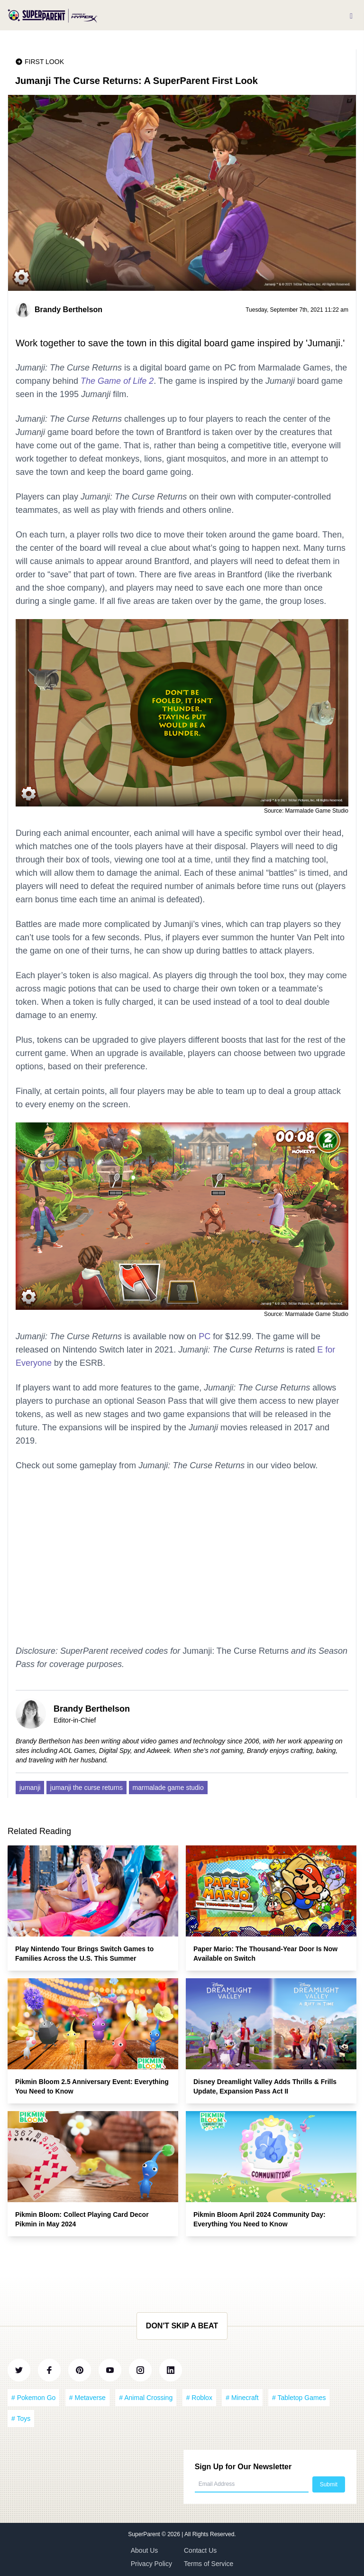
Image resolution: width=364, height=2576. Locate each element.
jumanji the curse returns (86, 1787)
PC (204, 1336)
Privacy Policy (151, 2563)
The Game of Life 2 (117, 381)
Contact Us (200, 2550)
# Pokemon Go (33, 2397)
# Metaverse (87, 2397)
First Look (44, 61)
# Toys (20, 2418)
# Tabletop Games (299, 2397)
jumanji (29, 1787)
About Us (144, 2550)
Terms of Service (208, 2563)
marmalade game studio (168, 1787)
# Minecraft (242, 2397)
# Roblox (199, 2397)
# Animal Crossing (146, 2397)
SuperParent (145, 2534)
